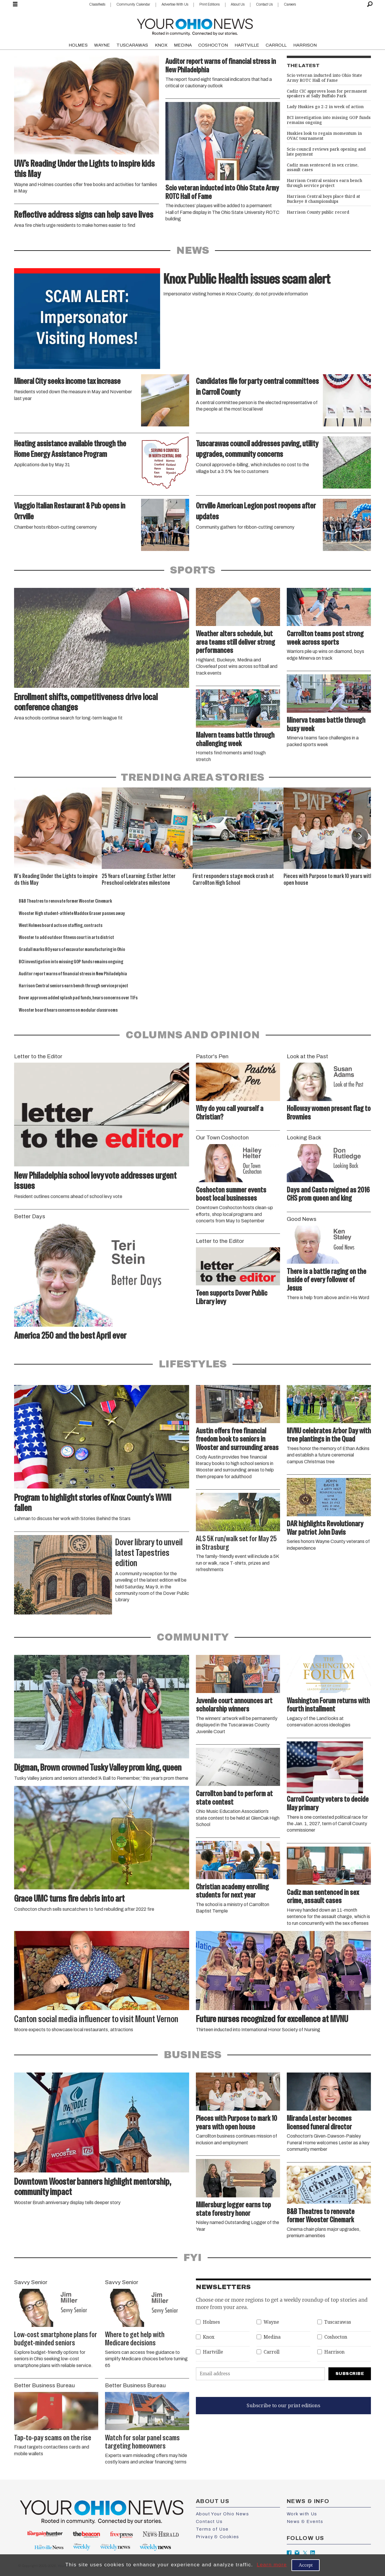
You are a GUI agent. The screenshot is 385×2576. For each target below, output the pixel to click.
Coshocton (335, 2337)
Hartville (213, 2352)
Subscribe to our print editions (283, 2405)
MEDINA (183, 45)
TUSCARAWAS (132, 45)
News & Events (305, 2521)
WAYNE (102, 45)
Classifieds (97, 4)
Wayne (271, 2322)
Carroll (271, 2352)
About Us (238, 4)
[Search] (370, 4)
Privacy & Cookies (217, 2536)
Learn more (272, 2565)
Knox (208, 2337)
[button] (360, 836)
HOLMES (78, 45)
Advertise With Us (175, 4)
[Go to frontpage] (195, 26)
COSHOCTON (213, 45)
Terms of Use (212, 2529)
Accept (305, 2565)
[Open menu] (15, 4)
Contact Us (264, 4)
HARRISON (305, 45)
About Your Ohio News (222, 2514)
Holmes (211, 2322)
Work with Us (302, 2514)
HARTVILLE (247, 45)
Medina (272, 2337)
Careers (290, 4)
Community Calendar (133, 4)
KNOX (161, 45)
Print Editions (209, 4)
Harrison (334, 2352)
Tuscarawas (337, 2322)
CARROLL (276, 45)
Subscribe (349, 2373)
